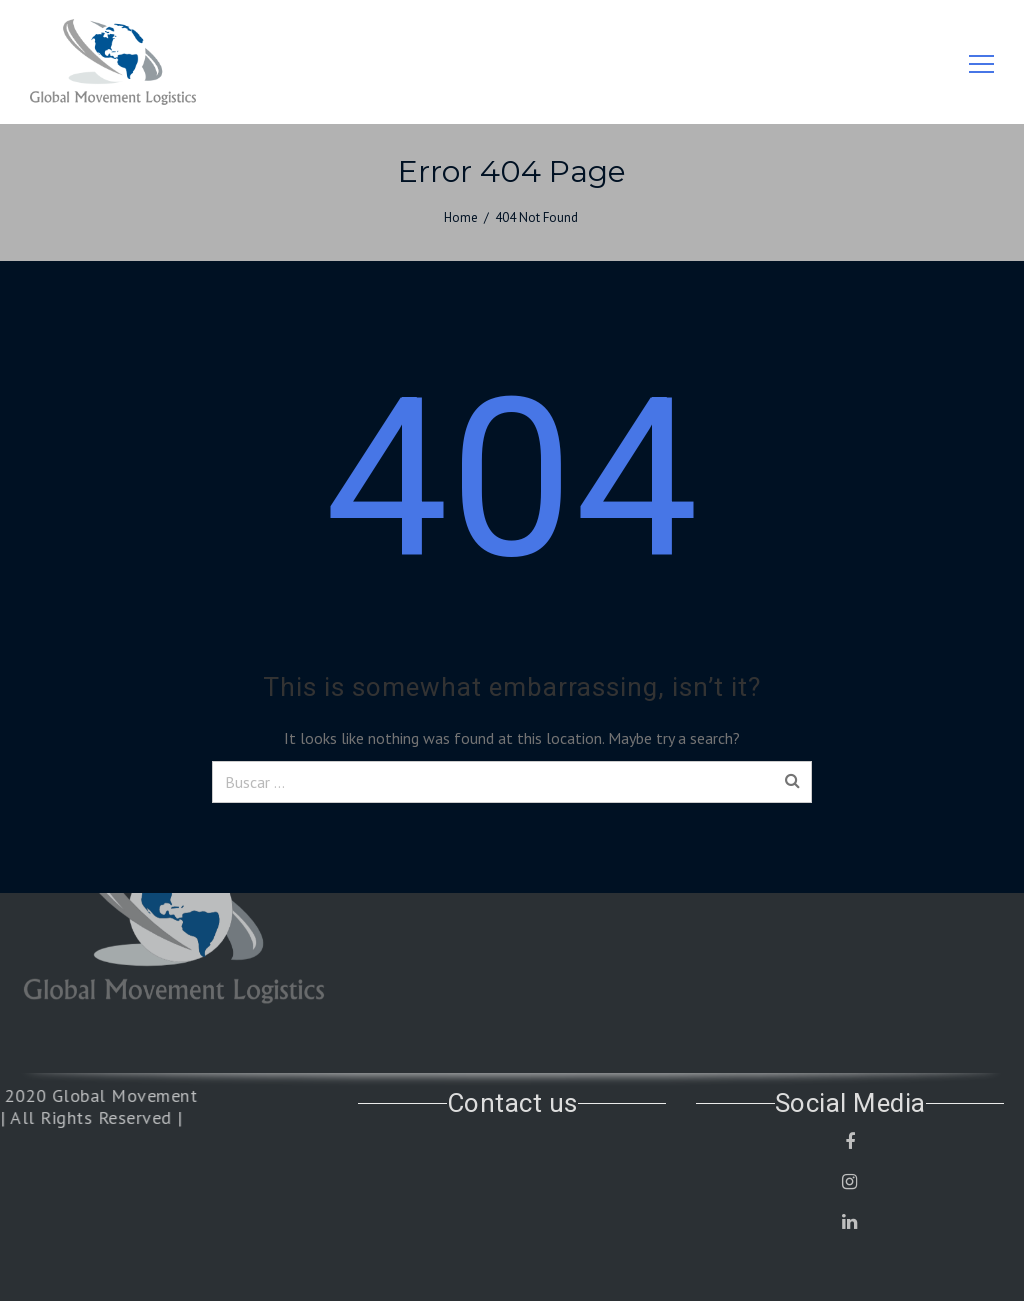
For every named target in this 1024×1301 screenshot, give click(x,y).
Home (461, 217)
